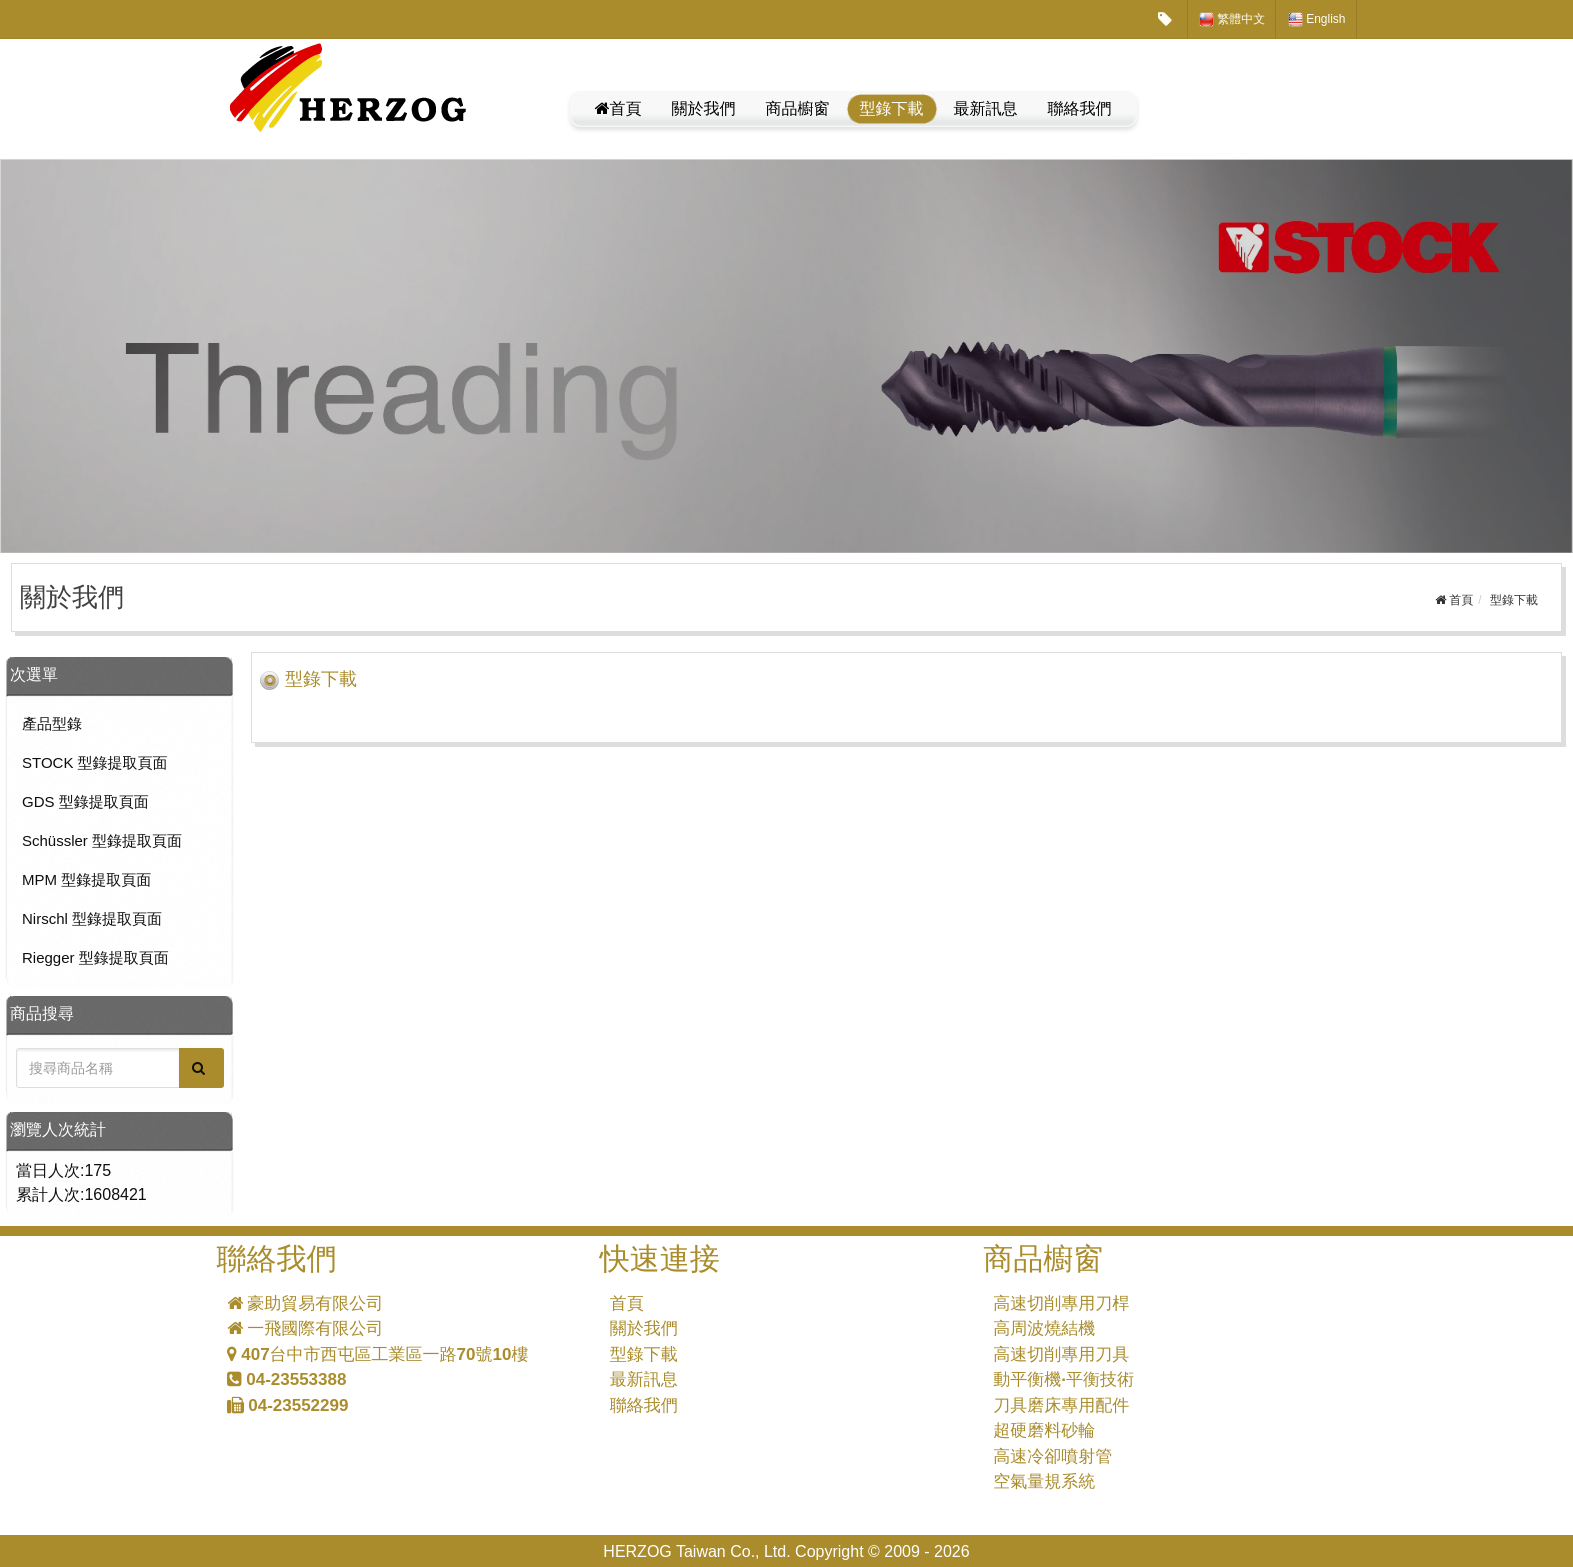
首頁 (618, 108)
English (1317, 19)
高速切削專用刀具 (1061, 1354)
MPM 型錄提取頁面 (86, 879)
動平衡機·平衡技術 (1063, 1379)
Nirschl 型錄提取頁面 (92, 918)
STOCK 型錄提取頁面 (95, 762)
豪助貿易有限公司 (305, 1303)
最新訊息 (986, 108)
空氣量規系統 (1044, 1481)
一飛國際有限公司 (305, 1328)
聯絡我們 (1080, 108)
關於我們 (704, 108)
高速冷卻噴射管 (1052, 1456)
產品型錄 (52, 723)
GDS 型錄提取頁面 (85, 801)
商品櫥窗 (798, 108)
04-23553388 (287, 1379)
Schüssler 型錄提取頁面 (102, 840)
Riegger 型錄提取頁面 (95, 957)
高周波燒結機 (1044, 1328)
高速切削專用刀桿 (1061, 1303)
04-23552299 (288, 1405)
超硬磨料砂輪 (1044, 1430)
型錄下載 (892, 108)
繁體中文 (1232, 19)
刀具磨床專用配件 (1061, 1405)
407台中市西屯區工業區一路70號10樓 (378, 1354)
